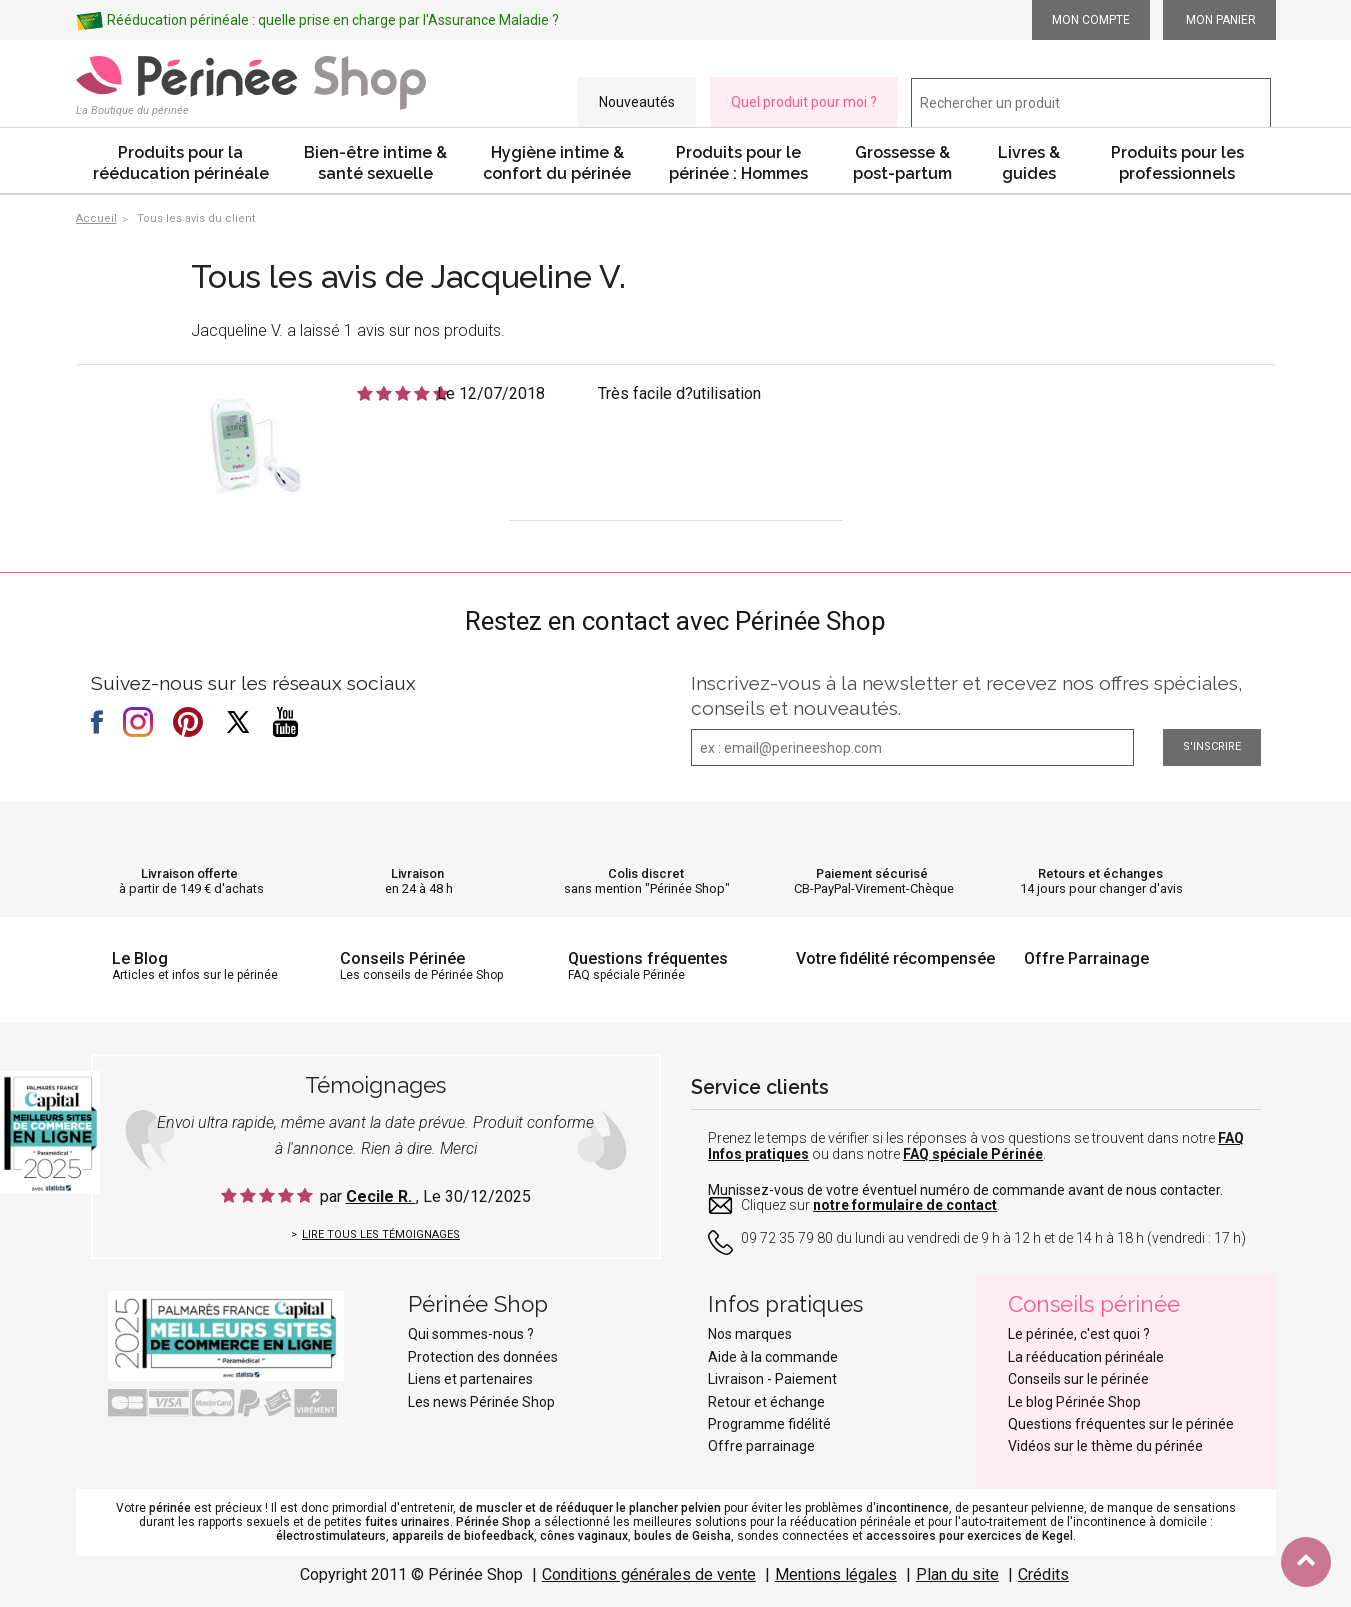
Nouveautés (637, 102)
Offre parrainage (761, 1446)
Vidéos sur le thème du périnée (1105, 1446)
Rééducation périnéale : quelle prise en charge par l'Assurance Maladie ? (333, 20)
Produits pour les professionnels (1177, 163)
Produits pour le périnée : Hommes (738, 163)
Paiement (806, 1379)
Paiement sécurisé (872, 873)
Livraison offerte (189, 873)
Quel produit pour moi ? (804, 102)
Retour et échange (766, 1402)
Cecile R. (381, 1196)
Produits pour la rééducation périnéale (181, 163)
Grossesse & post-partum (902, 163)
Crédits (1043, 1574)
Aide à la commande (773, 1357)
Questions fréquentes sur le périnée (1121, 1424)
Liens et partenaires (470, 1379)
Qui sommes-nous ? (471, 1334)
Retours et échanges (1100, 873)
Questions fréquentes (648, 958)
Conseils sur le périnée (1078, 1379)
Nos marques (750, 1334)
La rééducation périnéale (1086, 1357)
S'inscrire (1212, 746)
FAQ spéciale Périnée (973, 1154)
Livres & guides (1029, 163)
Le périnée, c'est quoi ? (1079, 1334)
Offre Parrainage (1086, 958)
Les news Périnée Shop (481, 1402)
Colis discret (646, 873)
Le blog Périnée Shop (1074, 1402)
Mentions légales (836, 1574)
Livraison (417, 873)
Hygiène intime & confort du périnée (557, 163)
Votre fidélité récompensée (895, 958)
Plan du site (957, 1574)
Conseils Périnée (402, 958)
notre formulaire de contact (905, 1205)
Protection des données (483, 1357)
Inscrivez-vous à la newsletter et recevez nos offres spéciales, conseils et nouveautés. (967, 695)
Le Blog (140, 958)
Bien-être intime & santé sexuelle (375, 163)
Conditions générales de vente (649, 1574)
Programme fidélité (769, 1424)
